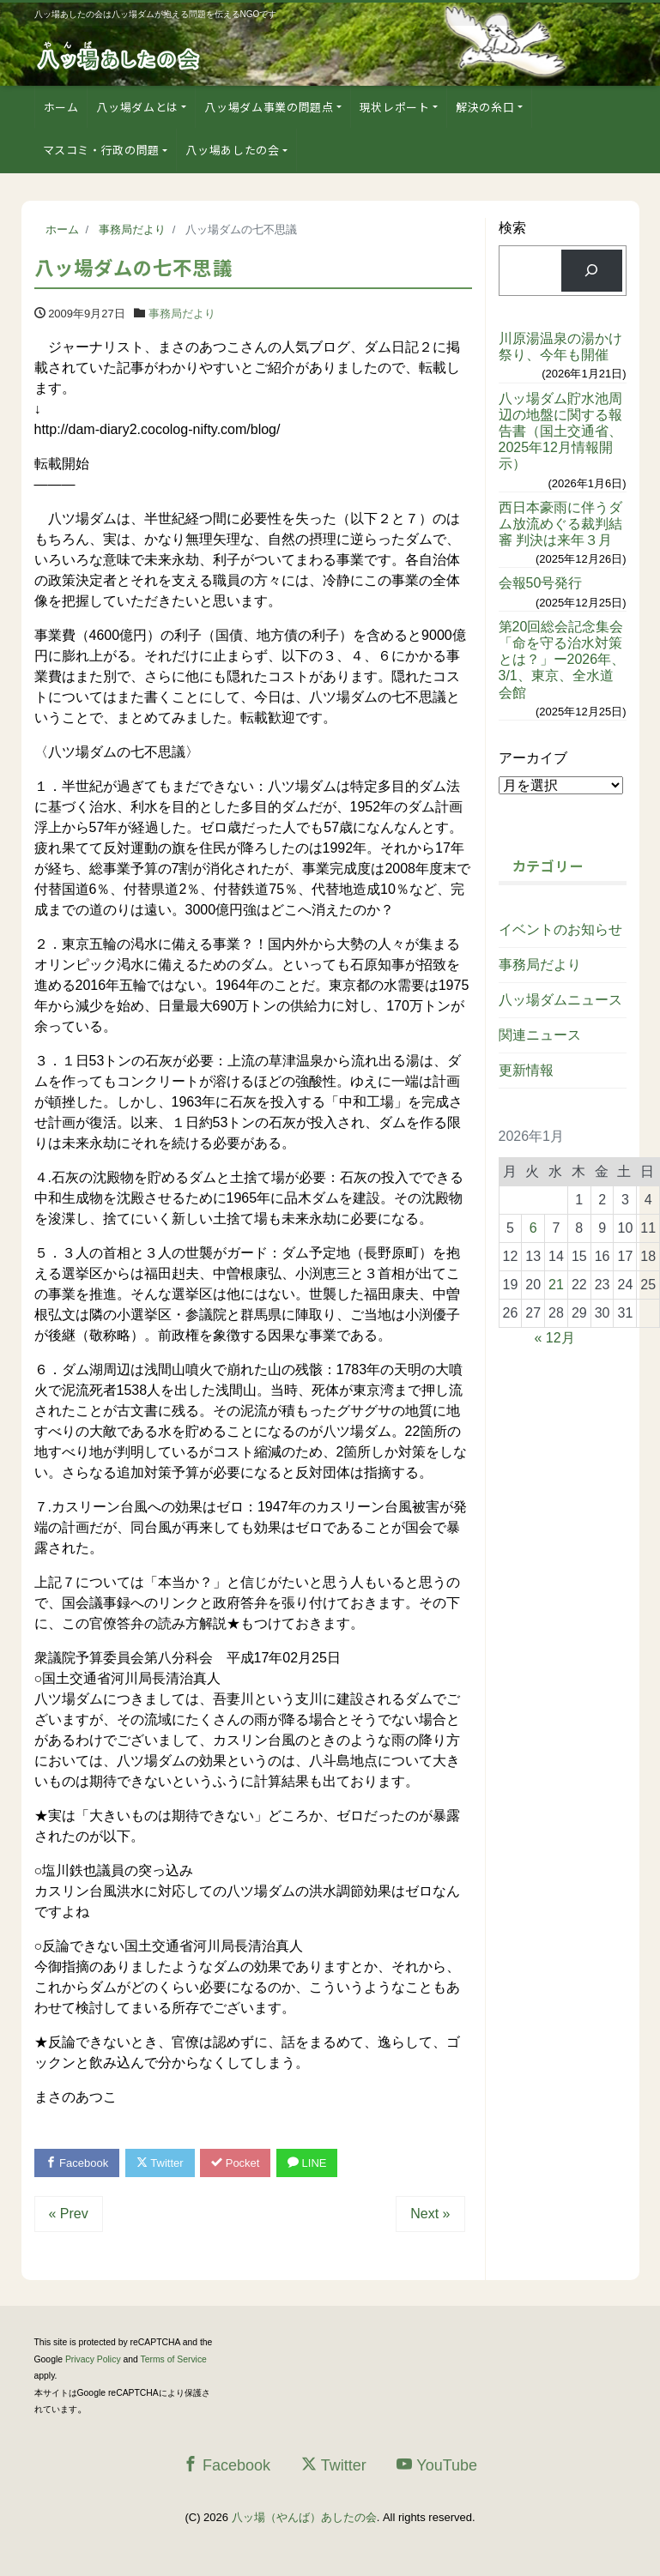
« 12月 (555, 1337)
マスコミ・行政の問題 (101, 150)
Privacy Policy (93, 2359)
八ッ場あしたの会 (232, 150)
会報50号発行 (541, 583)
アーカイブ (533, 758)
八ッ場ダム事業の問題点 (268, 107)
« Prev (68, 2213)
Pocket (235, 2163)
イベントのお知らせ (560, 929)
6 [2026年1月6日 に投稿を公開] (533, 1228)
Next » (430, 2213)
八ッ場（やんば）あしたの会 (304, 2517)
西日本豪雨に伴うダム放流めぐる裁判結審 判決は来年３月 (560, 523)
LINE (307, 2163)
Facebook (77, 2163)
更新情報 (526, 1070)
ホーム (61, 107)
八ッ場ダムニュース (560, 999)
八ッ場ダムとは (137, 107)
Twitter (160, 2163)
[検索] (591, 271)
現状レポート (395, 107)
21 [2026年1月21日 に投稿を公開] (556, 1284)
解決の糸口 (485, 107)
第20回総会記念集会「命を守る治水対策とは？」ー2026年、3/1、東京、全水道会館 (562, 659)
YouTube (437, 2465)
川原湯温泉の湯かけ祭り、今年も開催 (560, 346)
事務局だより (181, 313)
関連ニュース (540, 1035)
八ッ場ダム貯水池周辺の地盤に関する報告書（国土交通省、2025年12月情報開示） (560, 431)
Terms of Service (174, 2359)
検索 (512, 227)
